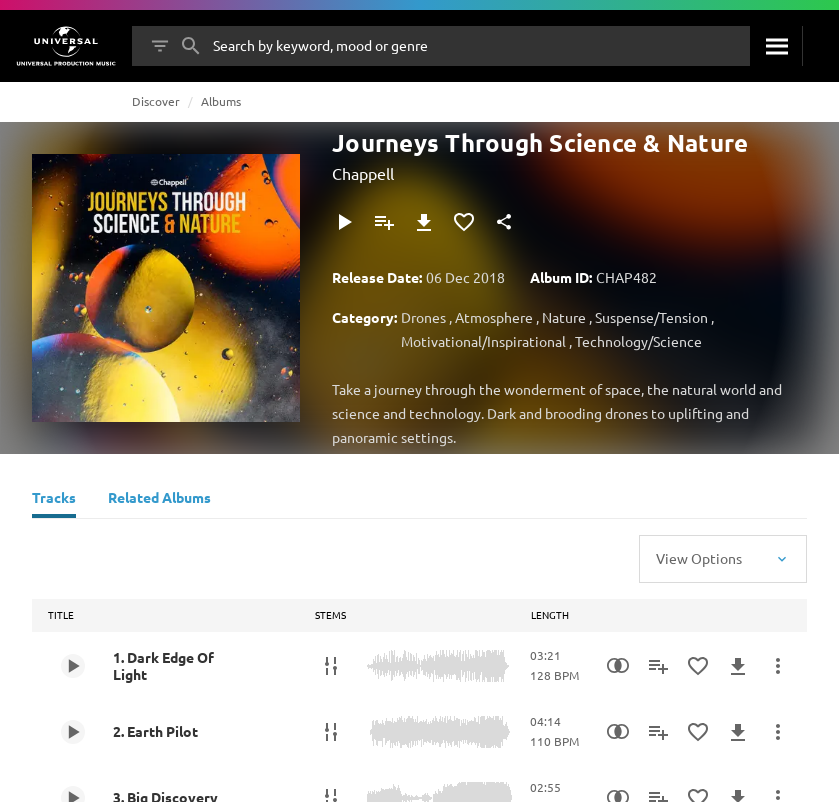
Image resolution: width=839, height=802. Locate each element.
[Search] (776, 46)
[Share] (504, 222)
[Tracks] (54, 500)
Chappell (363, 173)
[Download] (424, 222)
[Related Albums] (159, 500)
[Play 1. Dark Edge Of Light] (73, 666)
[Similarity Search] (618, 666)
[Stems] (331, 666)
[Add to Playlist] (384, 222)
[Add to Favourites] (464, 222)
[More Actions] (778, 666)
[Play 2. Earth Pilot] (73, 732)
